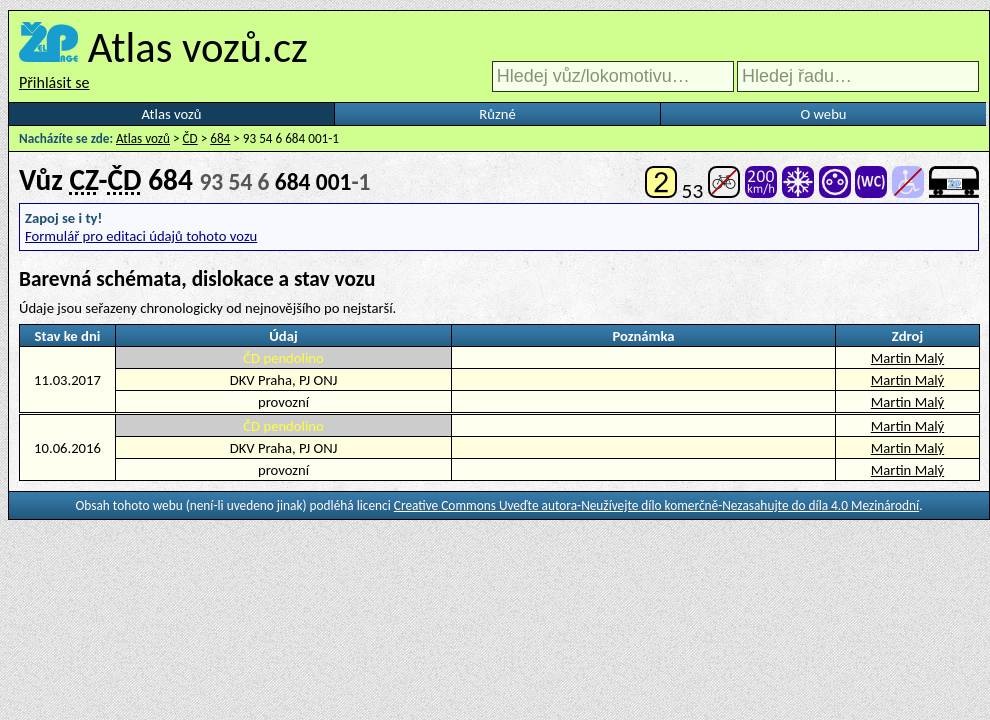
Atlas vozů (172, 114)
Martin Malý (907, 358)
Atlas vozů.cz (198, 47)
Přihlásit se (54, 82)
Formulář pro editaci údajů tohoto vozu (141, 236)
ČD (190, 138)
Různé (497, 114)
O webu (823, 114)
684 (220, 138)
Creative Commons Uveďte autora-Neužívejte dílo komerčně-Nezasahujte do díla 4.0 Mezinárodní (656, 505)
